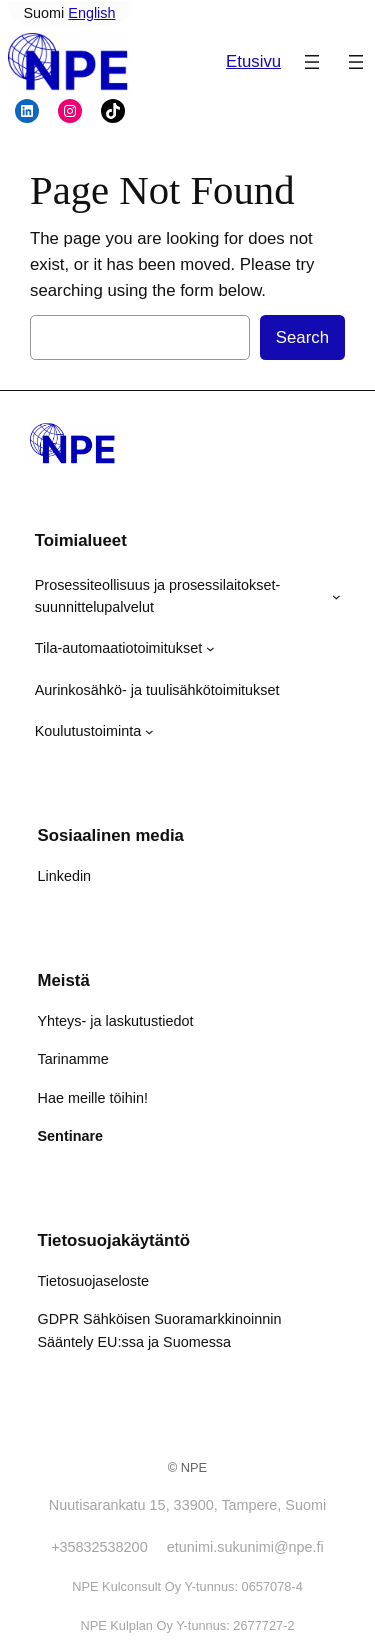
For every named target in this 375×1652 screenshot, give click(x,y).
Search (302, 337)
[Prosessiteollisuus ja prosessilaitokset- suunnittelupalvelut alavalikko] (336, 596)
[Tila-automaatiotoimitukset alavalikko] (210, 648)
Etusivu (253, 61)
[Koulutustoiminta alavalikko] (149, 731)
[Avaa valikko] (312, 62)
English (91, 13)
